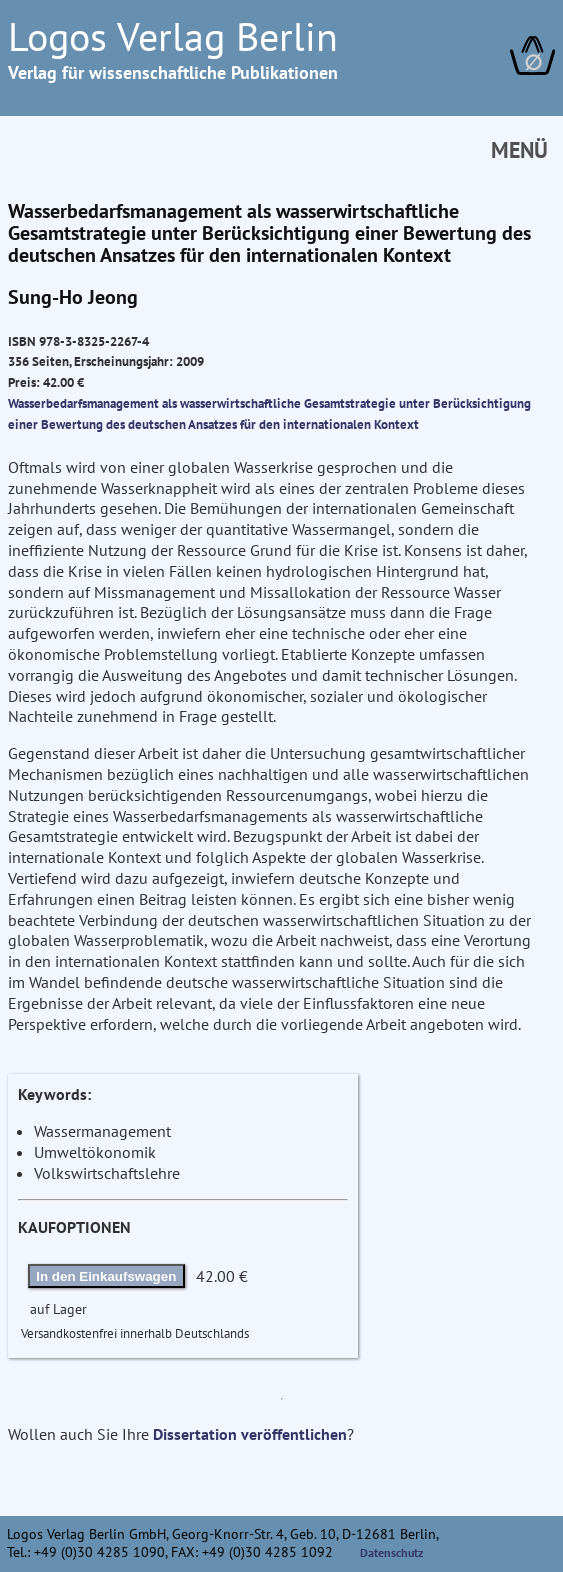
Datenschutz (392, 1552)
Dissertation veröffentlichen (250, 1434)
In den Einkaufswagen (106, 1276)
